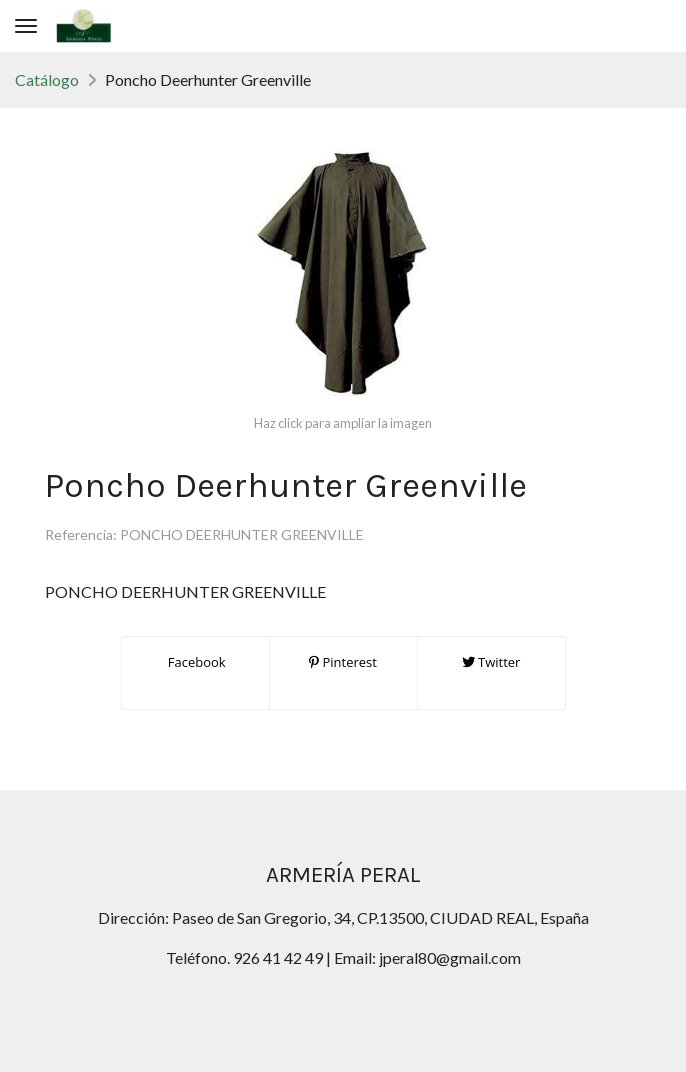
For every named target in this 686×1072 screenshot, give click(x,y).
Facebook (194, 662)
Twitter (491, 662)
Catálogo (47, 79)
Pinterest (343, 662)
